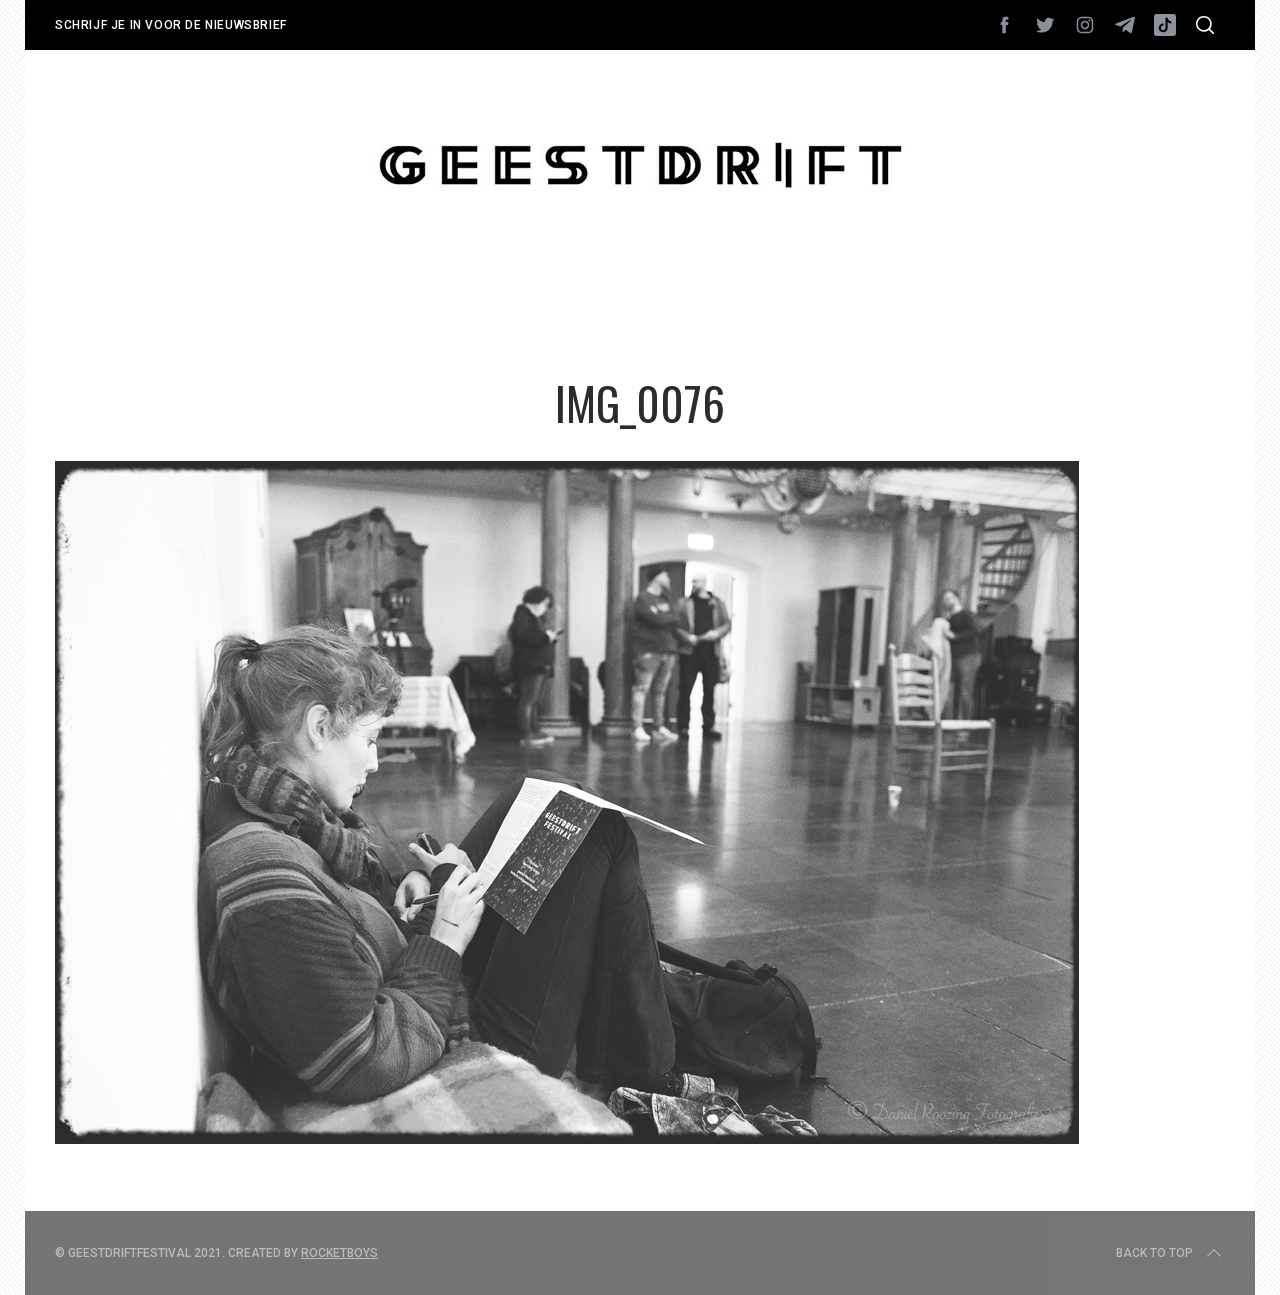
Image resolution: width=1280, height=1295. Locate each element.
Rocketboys (339, 1253)
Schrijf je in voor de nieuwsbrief (171, 25)
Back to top (1170, 1253)
